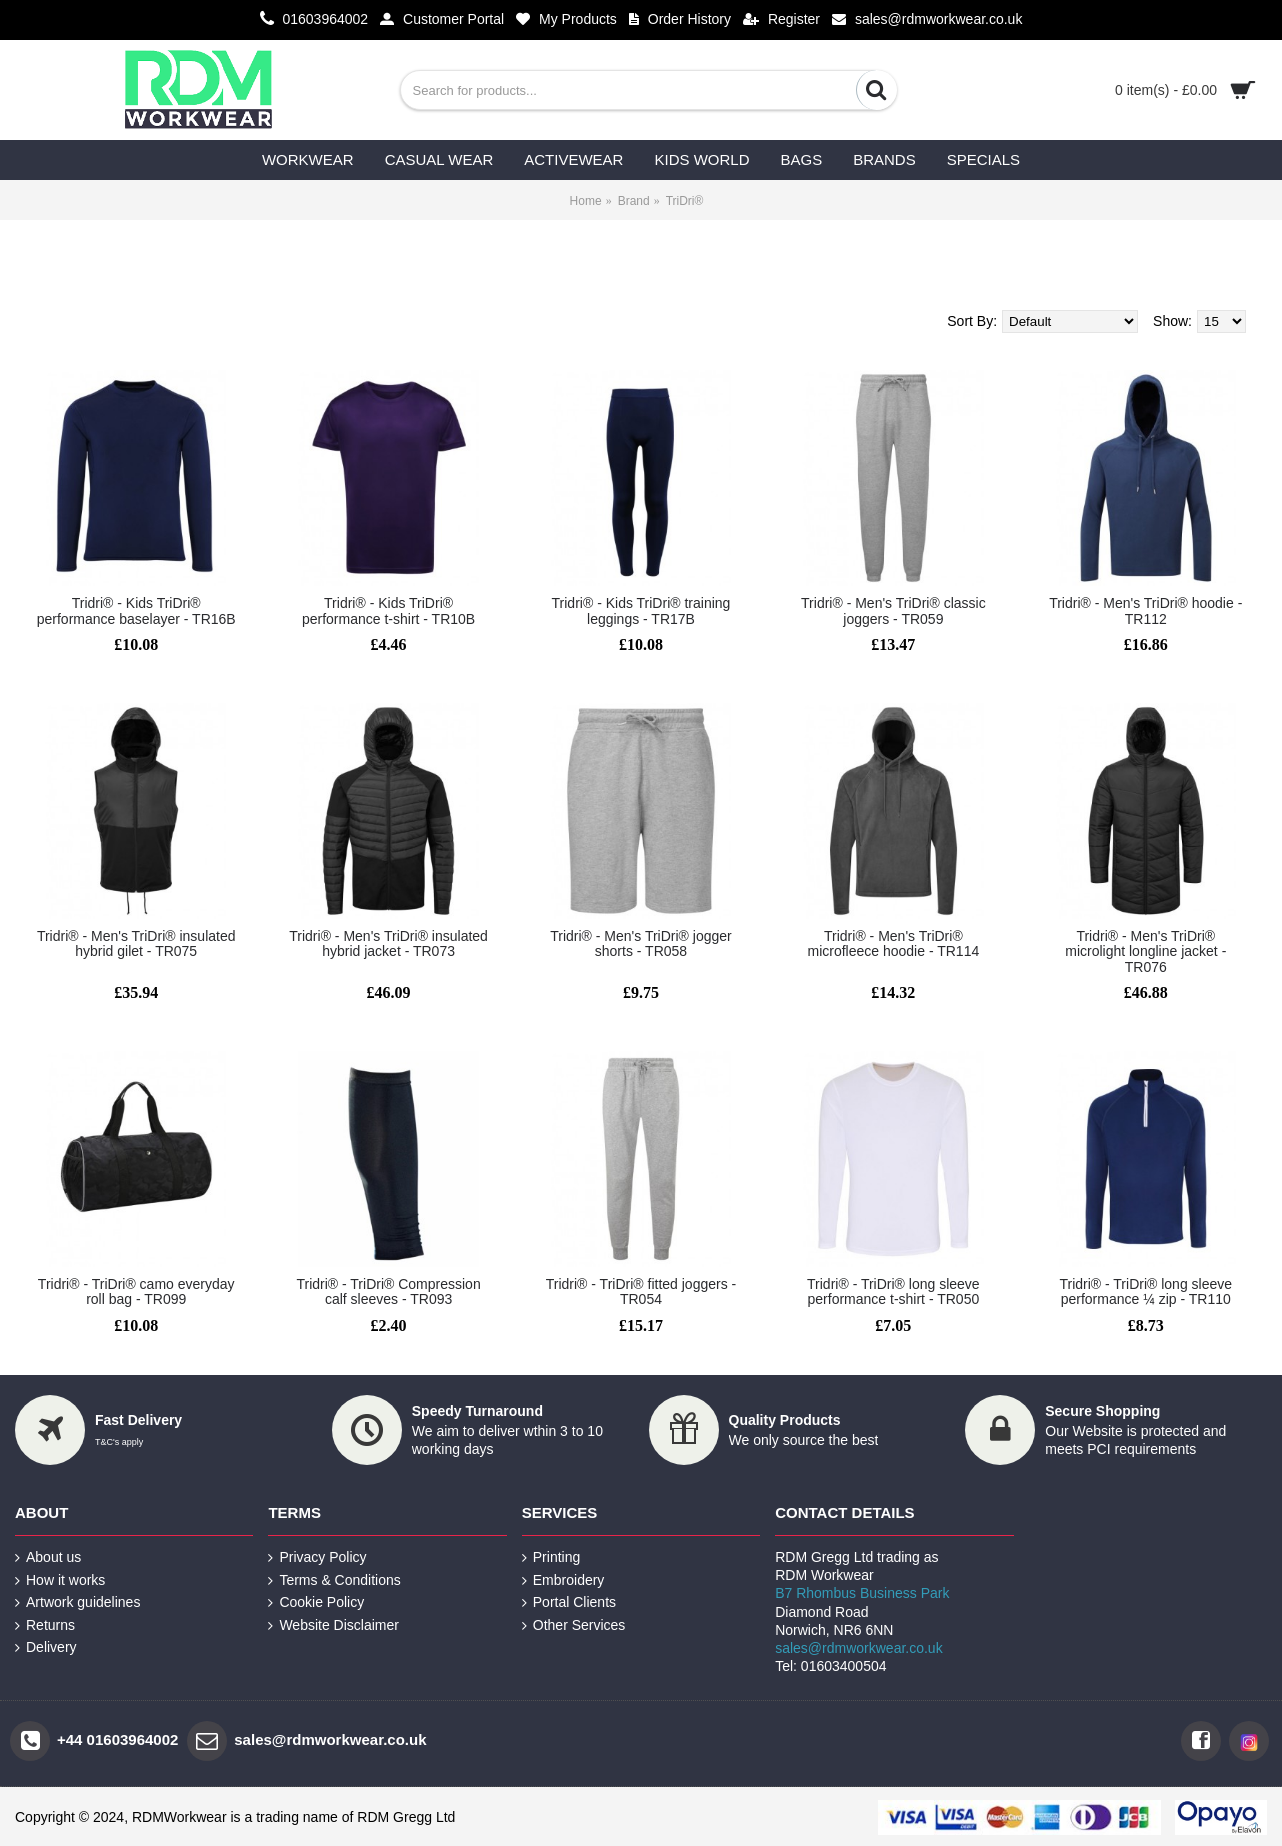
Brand (634, 201)
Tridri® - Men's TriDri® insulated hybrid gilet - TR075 (136, 943)
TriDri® (685, 201)
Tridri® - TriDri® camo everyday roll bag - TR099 (136, 1291)
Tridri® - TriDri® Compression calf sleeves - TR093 (388, 1291)
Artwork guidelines (77, 1602)
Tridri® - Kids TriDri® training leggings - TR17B (641, 610)
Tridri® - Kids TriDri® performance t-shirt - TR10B (388, 610)
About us (48, 1557)
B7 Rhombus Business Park (862, 1593)
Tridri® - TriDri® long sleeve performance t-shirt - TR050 (893, 1291)
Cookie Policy (316, 1602)
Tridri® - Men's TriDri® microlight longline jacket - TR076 (1145, 951)
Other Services (574, 1625)
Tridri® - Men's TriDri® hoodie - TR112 (1145, 610)
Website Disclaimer (333, 1625)
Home (586, 201)
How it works (60, 1580)
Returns (45, 1625)
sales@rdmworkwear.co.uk (859, 1648)
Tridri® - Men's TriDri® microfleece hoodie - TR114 (894, 943)
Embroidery (563, 1580)
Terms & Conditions (334, 1580)
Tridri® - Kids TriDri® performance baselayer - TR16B (136, 610)
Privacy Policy (317, 1557)
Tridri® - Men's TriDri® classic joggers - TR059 (893, 610)
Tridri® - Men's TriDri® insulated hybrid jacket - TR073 (388, 943)
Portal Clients (569, 1602)
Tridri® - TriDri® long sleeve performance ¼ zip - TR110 (1145, 1291)
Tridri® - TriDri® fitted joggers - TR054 (641, 1291)
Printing (551, 1557)
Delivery (46, 1647)
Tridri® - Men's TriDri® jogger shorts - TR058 (640, 943)
